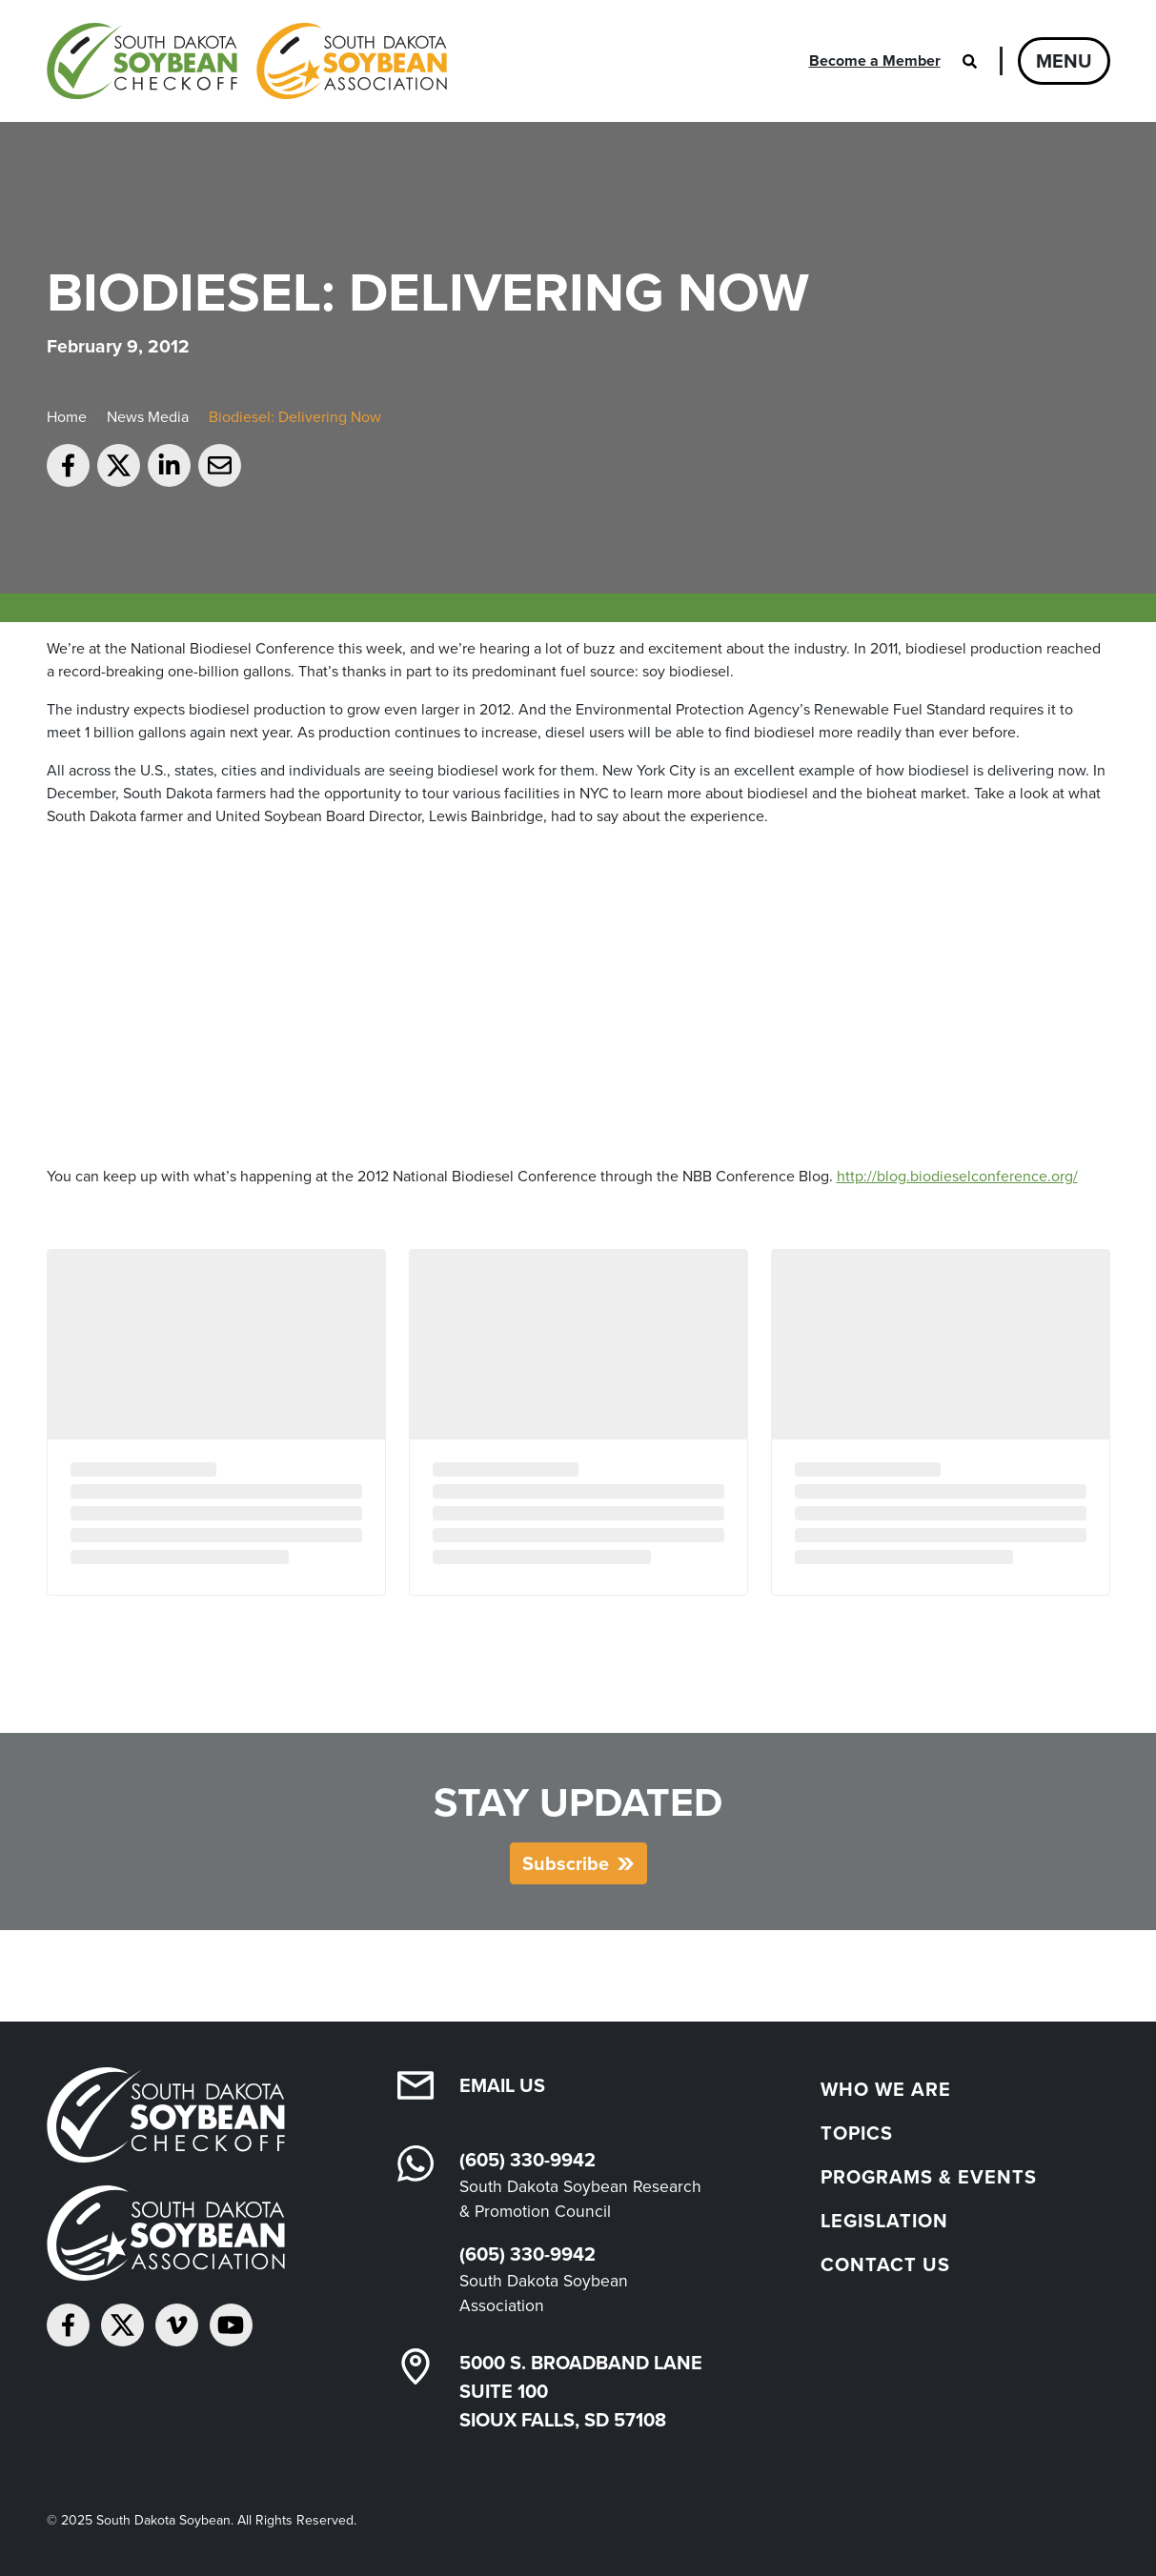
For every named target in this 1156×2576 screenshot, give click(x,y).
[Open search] (970, 61)
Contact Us (885, 2264)
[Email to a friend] (219, 465)
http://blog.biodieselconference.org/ (957, 1176)
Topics (857, 2133)
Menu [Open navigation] (1064, 61)
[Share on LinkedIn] (169, 465)
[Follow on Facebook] (68, 2325)
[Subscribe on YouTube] (231, 2325)
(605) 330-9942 (527, 2159)
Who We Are (886, 2089)
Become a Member (875, 60)
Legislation (884, 2220)
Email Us (502, 2085)
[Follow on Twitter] (122, 2325)
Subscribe (565, 1863)
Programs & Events (929, 2177)
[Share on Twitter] (118, 465)
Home (67, 417)
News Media (148, 417)
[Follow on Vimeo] (176, 2325)
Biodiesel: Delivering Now (295, 417)
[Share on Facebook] (68, 465)
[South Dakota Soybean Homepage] (247, 61)
